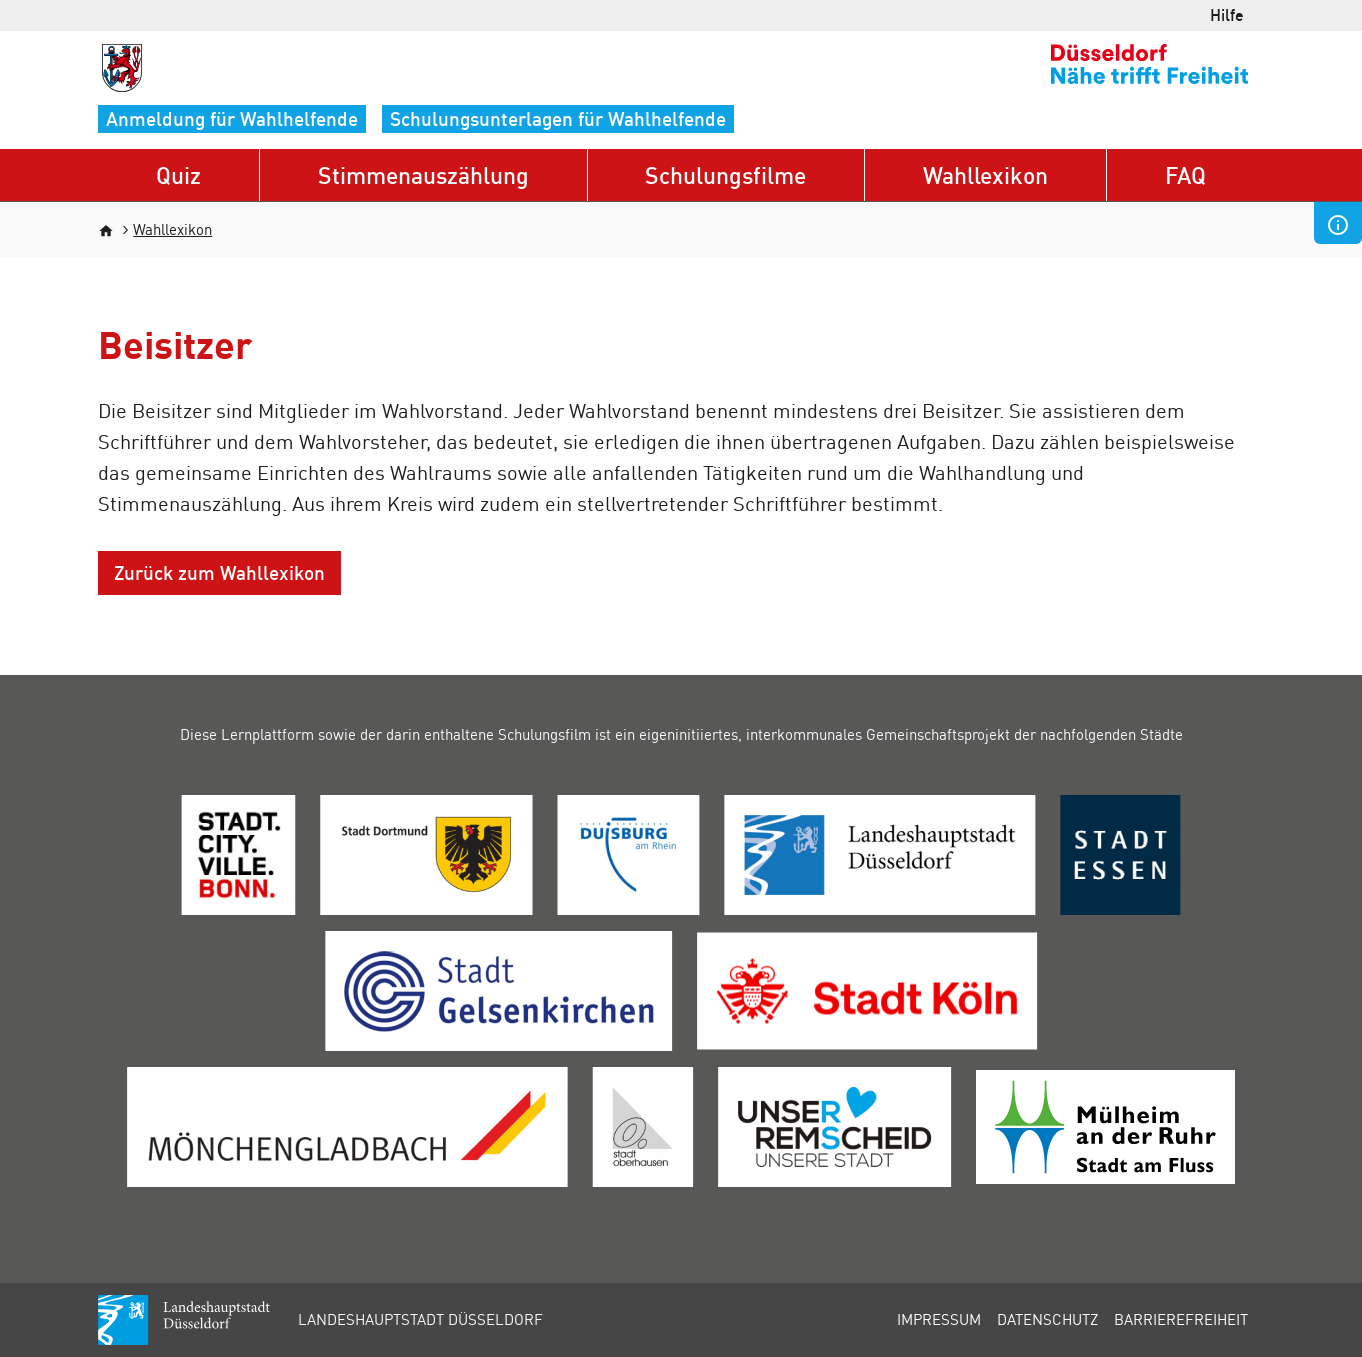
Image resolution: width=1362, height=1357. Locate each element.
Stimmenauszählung (423, 174)
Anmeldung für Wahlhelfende (232, 118)
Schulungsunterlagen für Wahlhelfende (558, 118)
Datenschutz (1047, 1319)
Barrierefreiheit (1181, 1319)
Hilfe (1227, 14)
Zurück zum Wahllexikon (219, 572)
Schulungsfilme (725, 174)
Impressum (939, 1319)
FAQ (1185, 174)
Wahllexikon (985, 174)
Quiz (178, 174)
